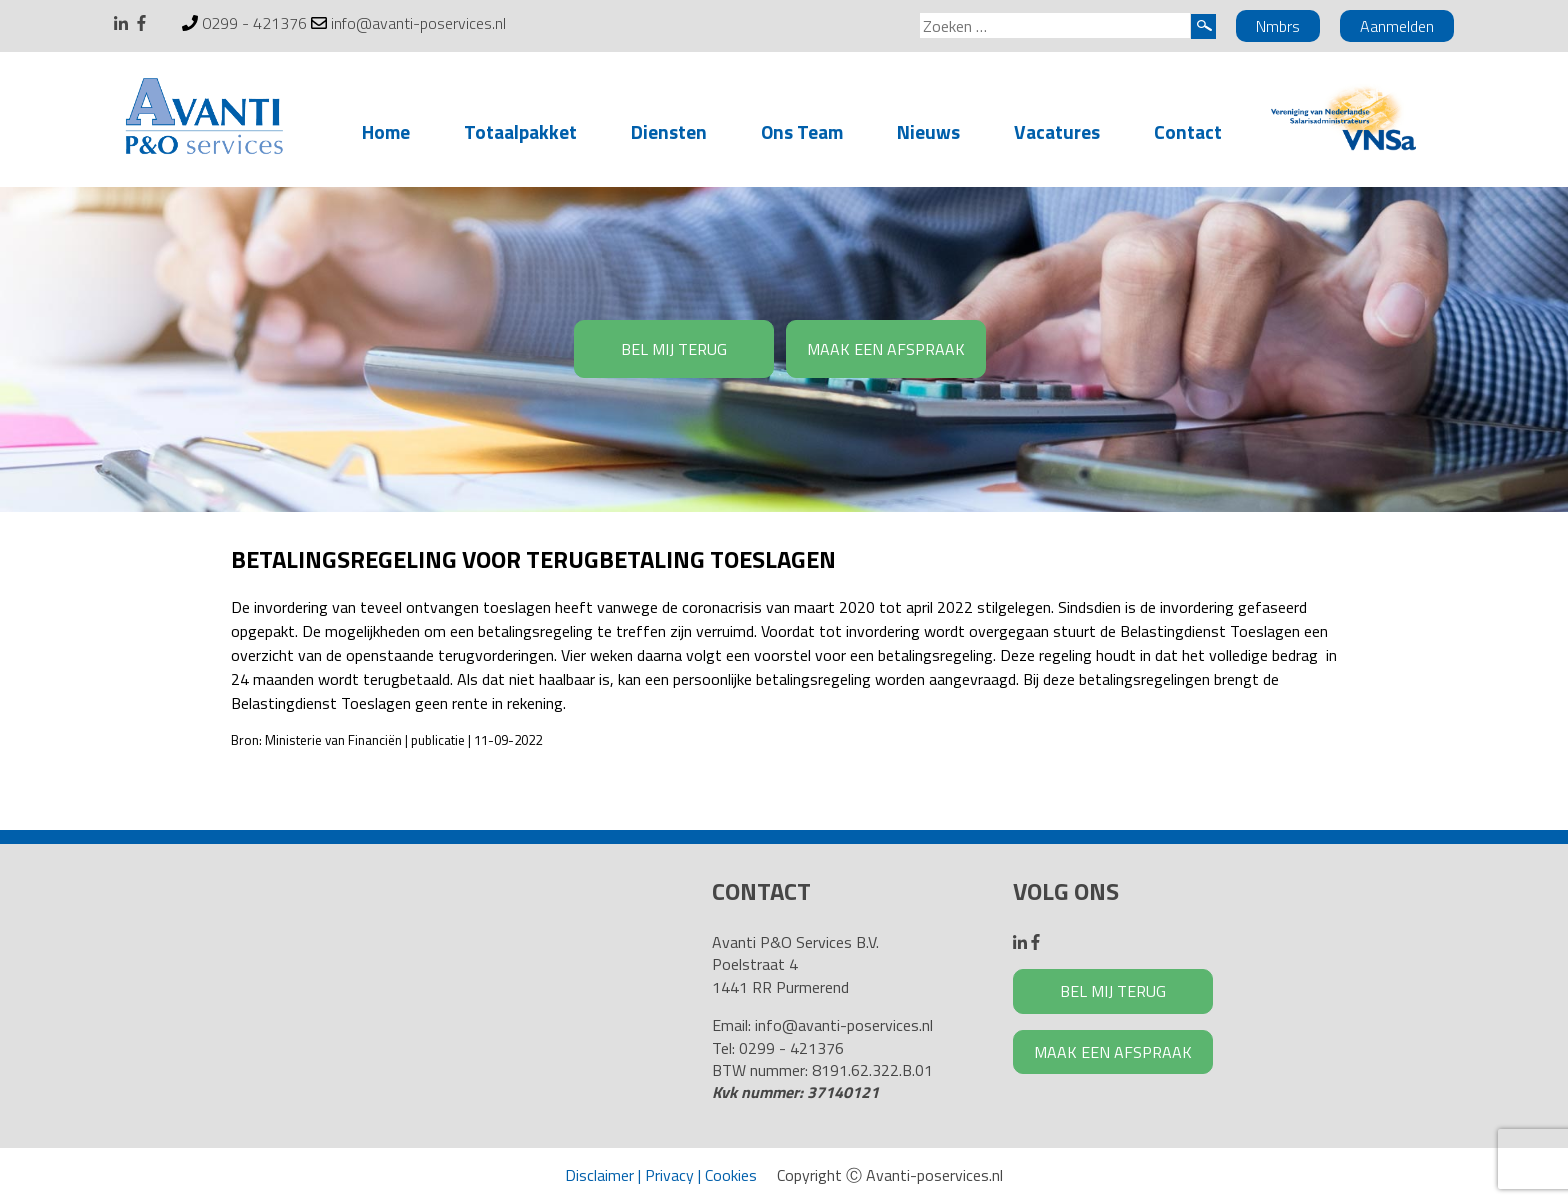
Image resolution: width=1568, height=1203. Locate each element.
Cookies (731, 1175)
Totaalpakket (520, 131)
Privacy (669, 1175)
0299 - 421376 (254, 23)
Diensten (669, 131)
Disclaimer (599, 1175)
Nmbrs (1278, 26)
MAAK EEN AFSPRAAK (886, 349)
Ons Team (802, 131)
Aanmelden (1397, 26)
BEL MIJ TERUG (674, 349)
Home (386, 131)
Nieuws (928, 131)
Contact (1188, 131)
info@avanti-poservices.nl (418, 23)
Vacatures (1057, 131)
